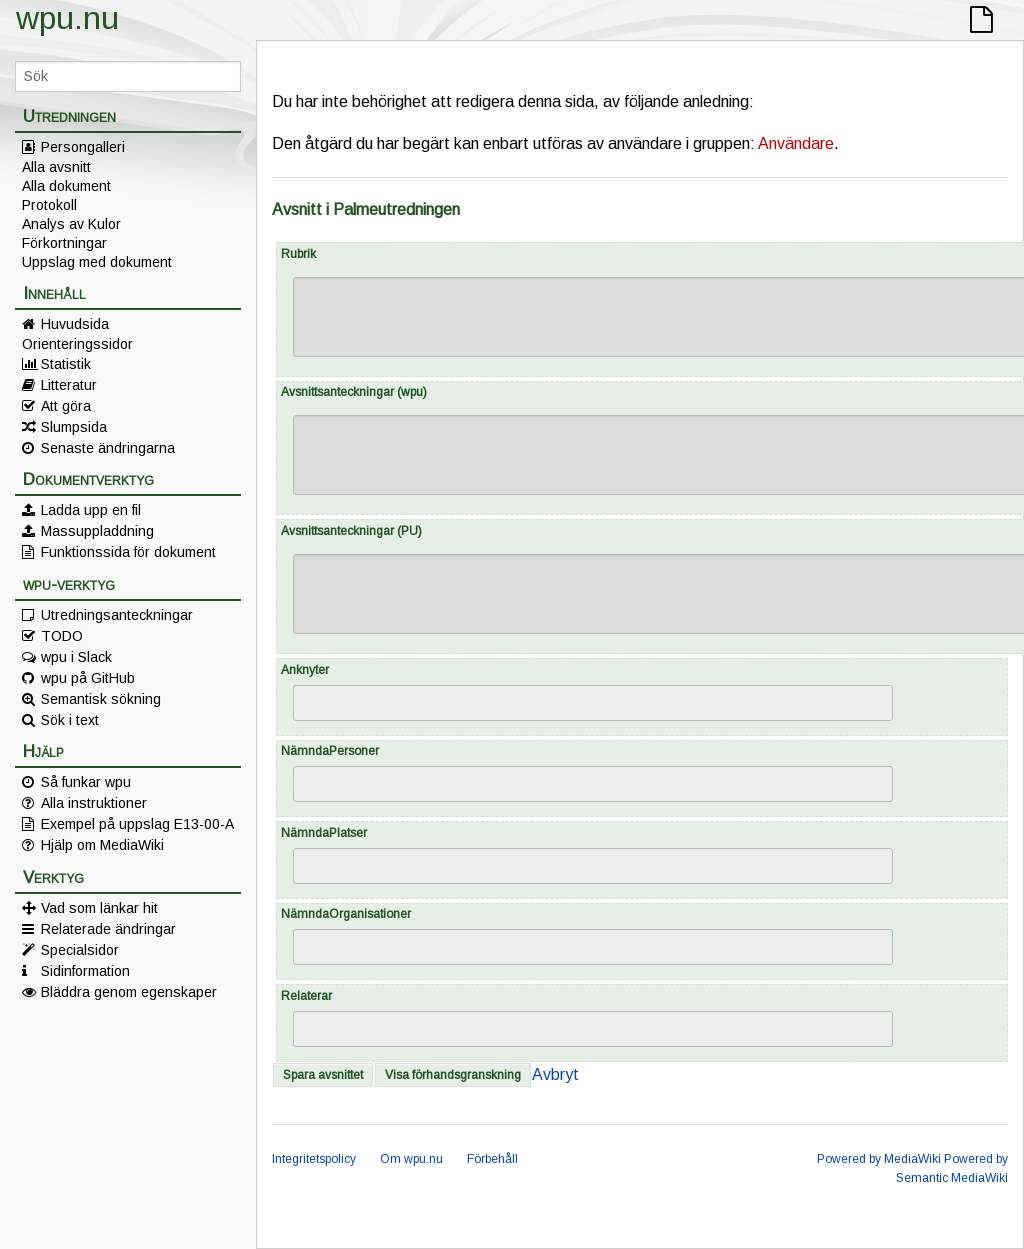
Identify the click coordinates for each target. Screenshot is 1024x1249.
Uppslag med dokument (97, 262)
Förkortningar (64, 243)
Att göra (66, 406)
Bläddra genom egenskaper (129, 992)
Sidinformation (85, 971)
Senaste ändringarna (108, 448)
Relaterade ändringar (108, 929)
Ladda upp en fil (91, 510)
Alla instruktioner (94, 803)
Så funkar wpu (86, 782)
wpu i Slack (76, 657)
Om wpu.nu (411, 1159)
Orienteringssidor (77, 344)
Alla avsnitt (56, 167)
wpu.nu (67, 18)
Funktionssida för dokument (128, 552)
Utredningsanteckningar (117, 615)
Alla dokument (66, 186)
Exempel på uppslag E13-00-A (137, 824)
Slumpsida (74, 427)
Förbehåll (492, 1159)
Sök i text (70, 720)
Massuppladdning (97, 531)
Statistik (66, 364)
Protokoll (49, 205)
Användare (796, 143)
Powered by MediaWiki (879, 1159)
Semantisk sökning (101, 699)
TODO (62, 636)
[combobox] (593, 703)
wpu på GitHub (88, 678)
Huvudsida (75, 324)
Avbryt (555, 1074)
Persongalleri (83, 147)
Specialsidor (80, 950)
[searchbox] (313, 704)
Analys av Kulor (71, 224)
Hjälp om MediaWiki (102, 845)
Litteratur (69, 385)
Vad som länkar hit (99, 908)
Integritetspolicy (314, 1159)
